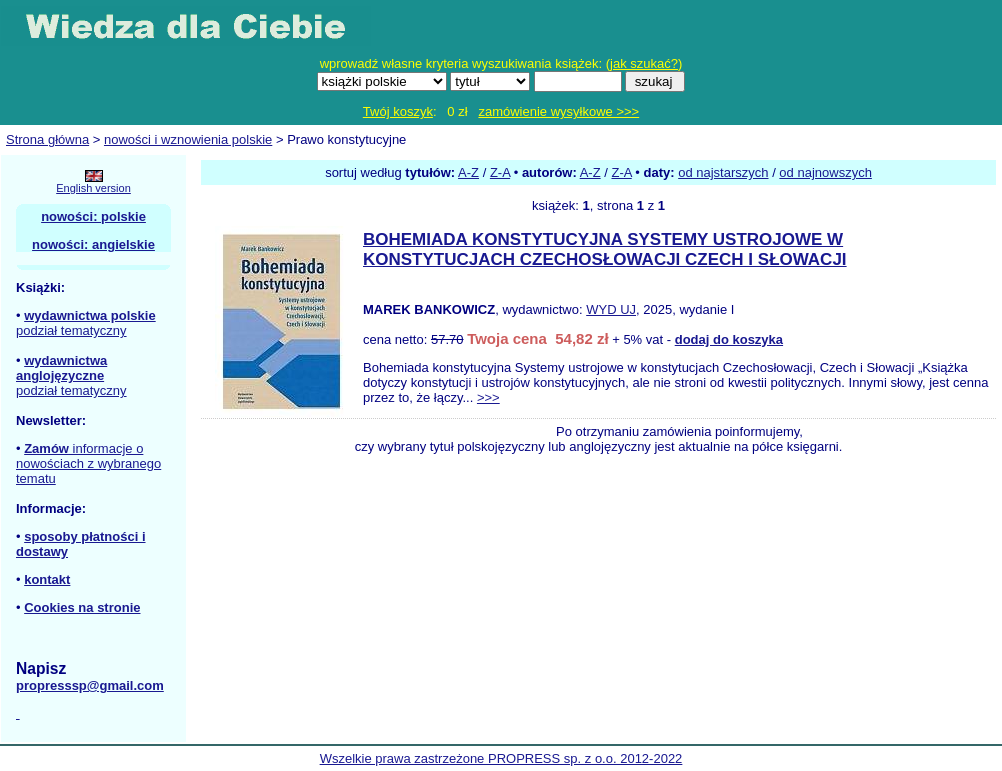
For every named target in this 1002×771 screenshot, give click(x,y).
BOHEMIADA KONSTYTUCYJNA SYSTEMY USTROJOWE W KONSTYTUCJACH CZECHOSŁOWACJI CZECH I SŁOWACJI (605, 249)
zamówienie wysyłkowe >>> (558, 111)
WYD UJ (611, 309)
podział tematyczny (71, 330)
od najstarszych (723, 172)
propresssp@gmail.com (90, 685)
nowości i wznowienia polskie (188, 139)
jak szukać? (644, 63)
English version (93, 188)
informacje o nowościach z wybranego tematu (88, 463)
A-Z (468, 172)
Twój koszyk (398, 111)
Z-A (500, 172)
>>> (488, 397)
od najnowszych (825, 172)
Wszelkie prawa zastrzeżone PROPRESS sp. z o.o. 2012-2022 (501, 758)
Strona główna (47, 139)
